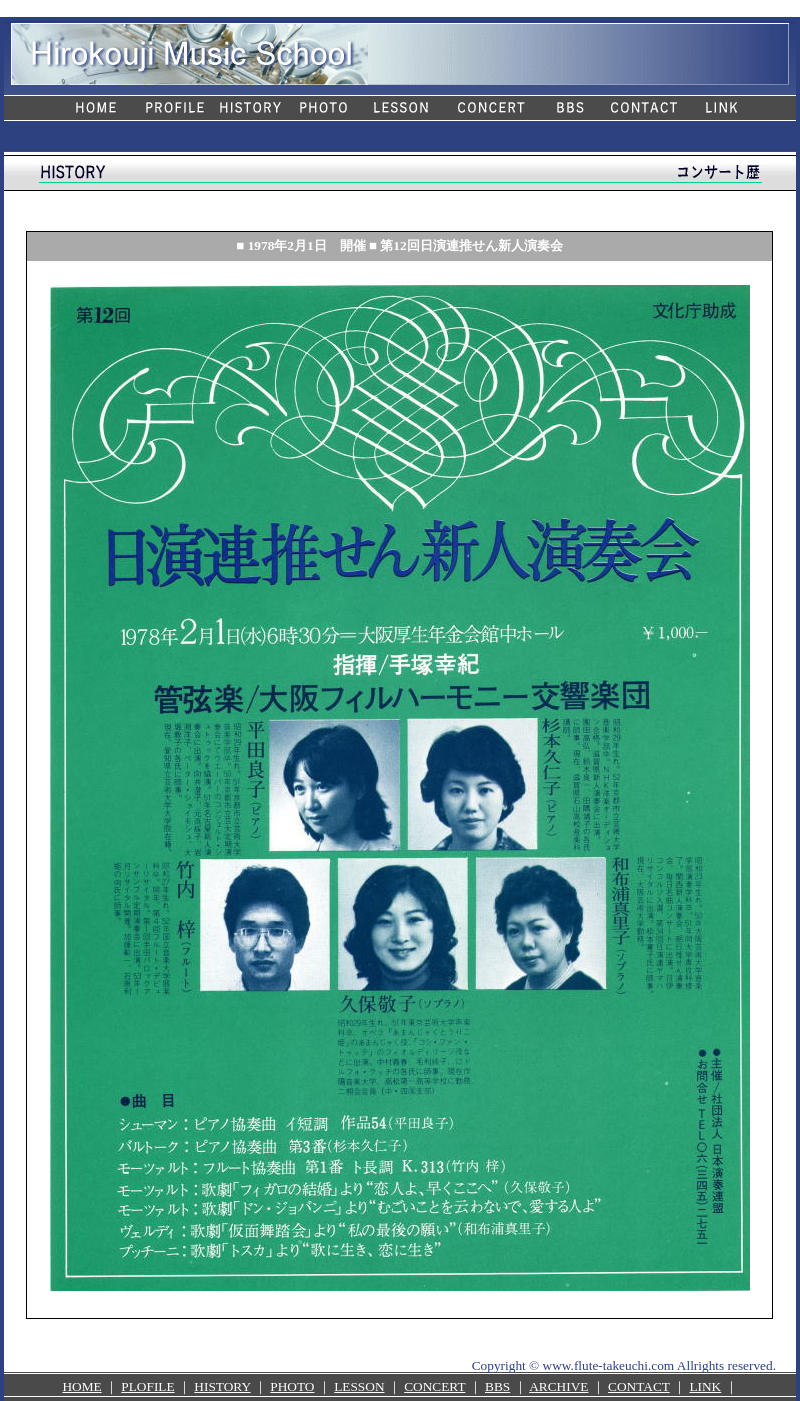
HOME (81, 1386)
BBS (497, 1386)
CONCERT (434, 1386)
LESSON (359, 1386)
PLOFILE (147, 1386)
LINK (705, 1386)
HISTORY (222, 1386)
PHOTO (292, 1386)
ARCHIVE (558, 1386)
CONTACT (639, 1386)
